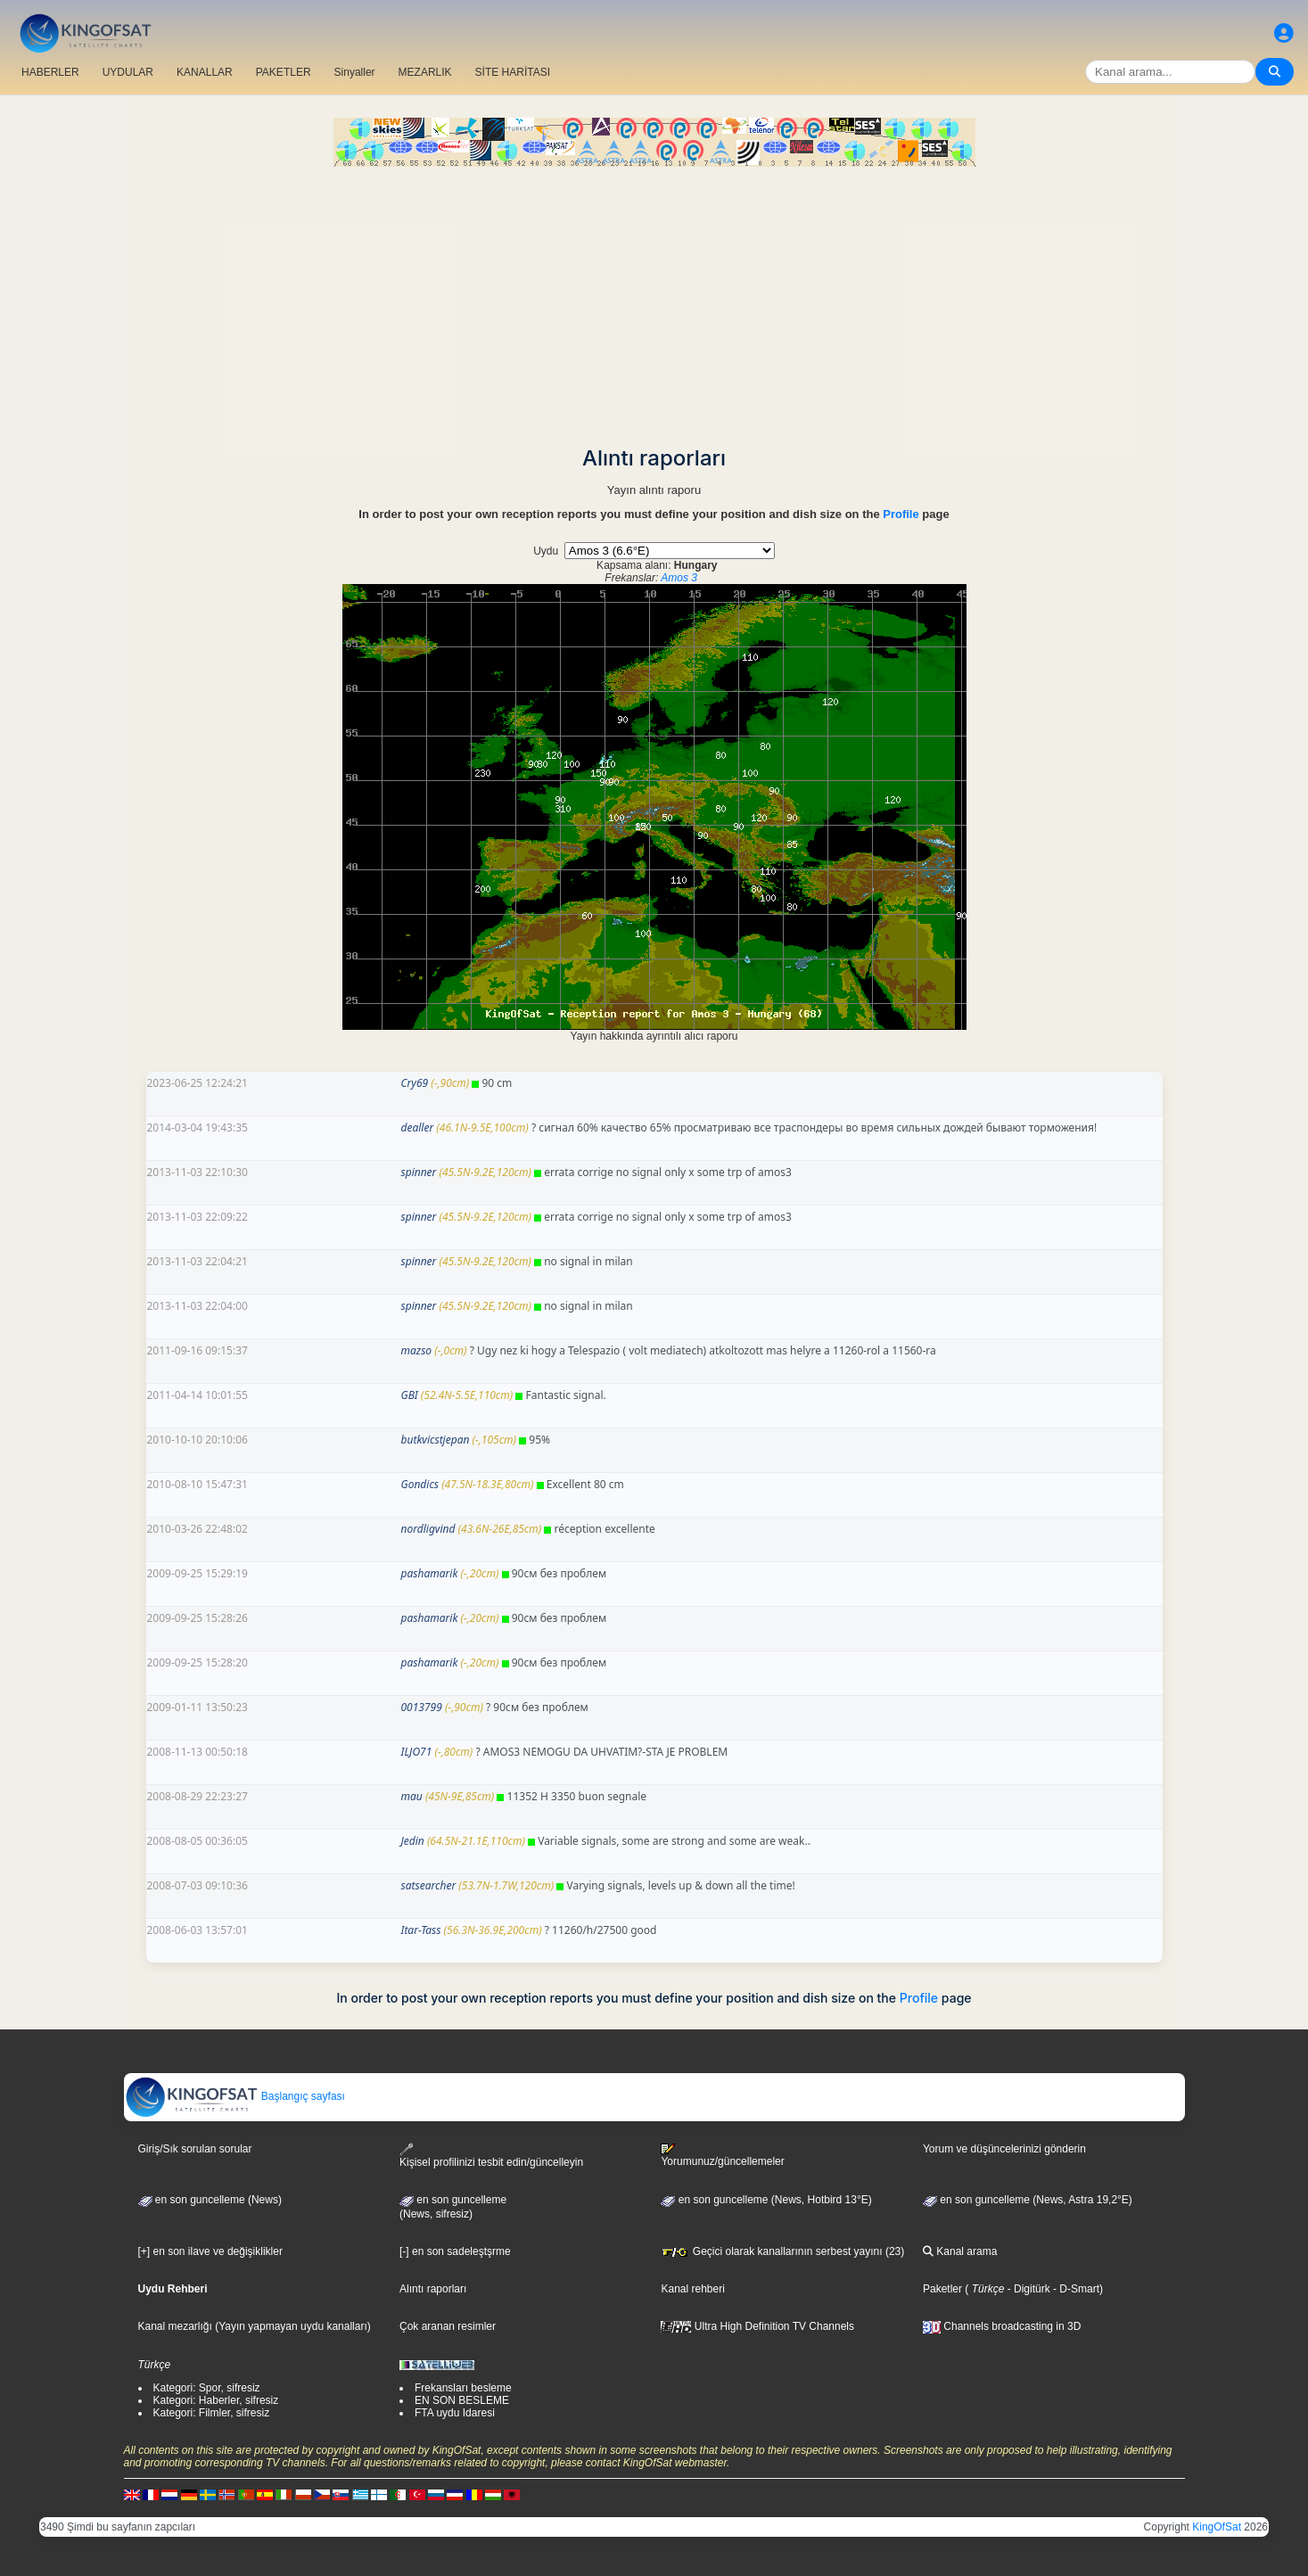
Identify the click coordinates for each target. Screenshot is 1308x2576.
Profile (900, 514)
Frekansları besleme (463, 2388)
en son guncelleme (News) (210, 2199)
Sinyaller (354, 72)
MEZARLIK (425, 72)
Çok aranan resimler (447, 2326)
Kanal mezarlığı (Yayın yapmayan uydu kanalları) (254, 2326)
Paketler (942, 2289)
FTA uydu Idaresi (455, 2413)
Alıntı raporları (432, 2289)
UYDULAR (128, 72)
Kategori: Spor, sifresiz (206, 2388)
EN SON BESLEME (462, 2400)
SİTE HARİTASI (512, 72)
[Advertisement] (654, 300)
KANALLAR (205, 72)
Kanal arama (960, 2251)
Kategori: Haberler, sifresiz (216, 2400)
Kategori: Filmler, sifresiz (211, 2413)
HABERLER (50, 72)
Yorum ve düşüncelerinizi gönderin (1004, 2149)
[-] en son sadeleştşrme (455, 2251)
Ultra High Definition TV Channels (757, 2326)
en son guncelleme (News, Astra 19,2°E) (1027, 2199)
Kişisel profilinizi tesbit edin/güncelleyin (491, 2156)
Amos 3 (679, 578)
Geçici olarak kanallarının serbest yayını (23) (782, 2251)
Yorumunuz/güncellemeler (722, 2155)
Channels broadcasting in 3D (1002, 2326)
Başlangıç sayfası (235, 2096)
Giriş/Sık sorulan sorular (195, 2149)
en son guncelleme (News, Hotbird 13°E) (766, 2199)
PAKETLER (283, 72)
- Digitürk (1026, 2289)
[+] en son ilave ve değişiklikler (210, 2251)
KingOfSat (1216, 2527)
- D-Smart (1074, 2289)
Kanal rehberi (692, 2289)
